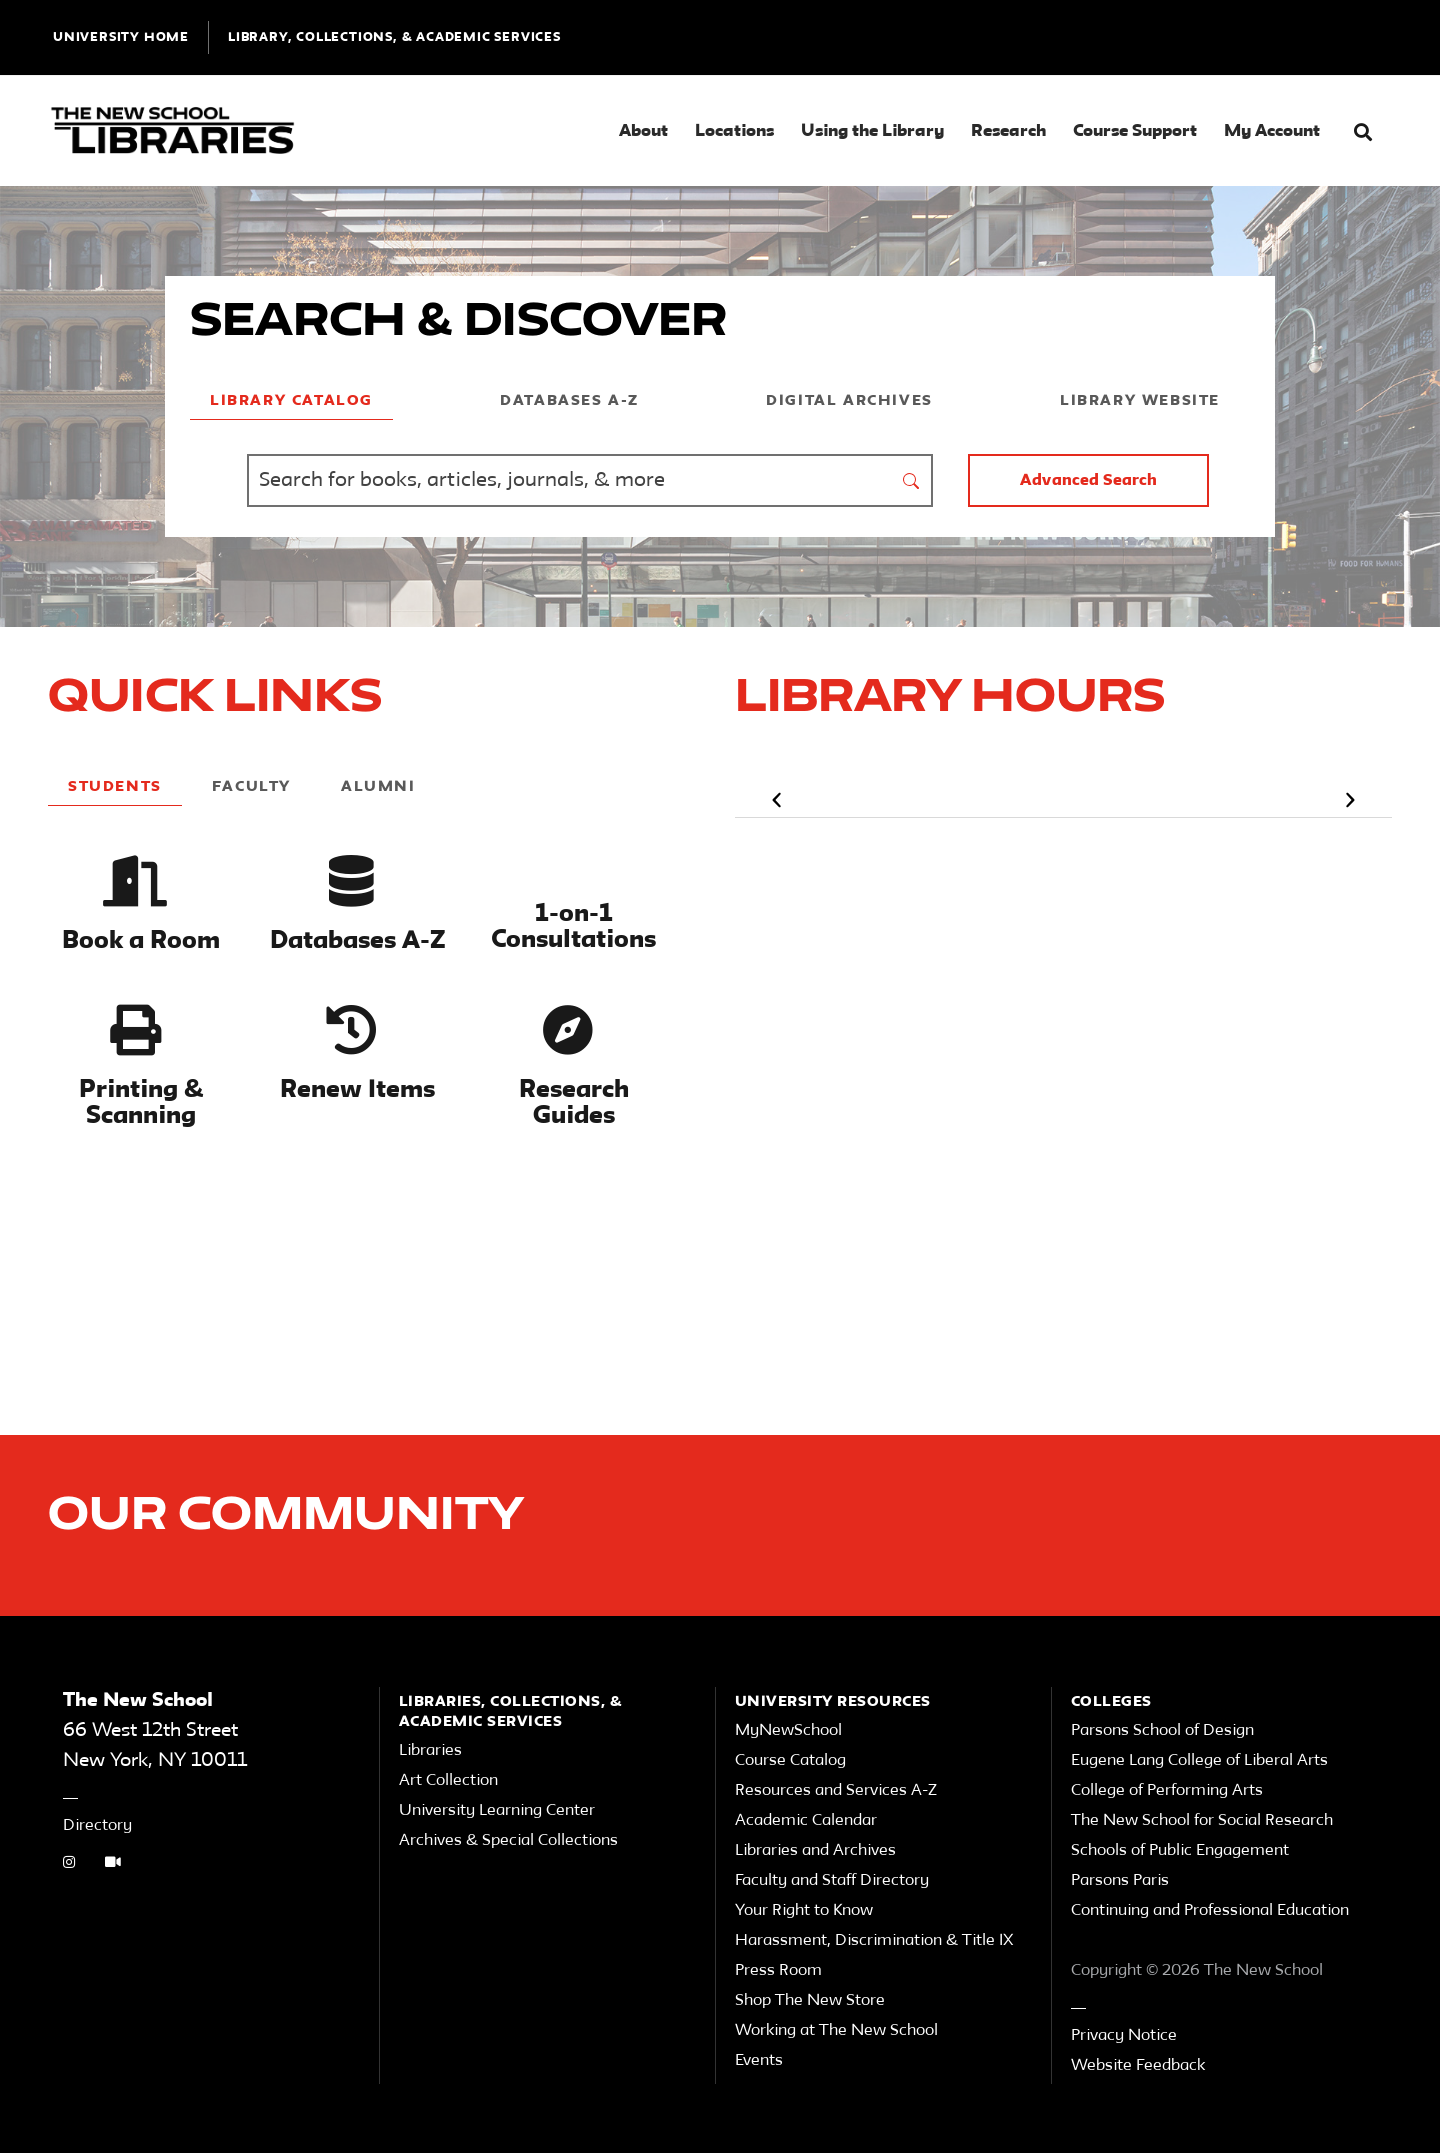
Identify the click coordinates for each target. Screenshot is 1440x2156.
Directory (97, 1829)
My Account (1272, 131)
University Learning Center (497, 1814)
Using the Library (872, 131)
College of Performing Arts (1167, 1794)
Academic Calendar (806, 1824)
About (643, 131)
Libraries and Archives (815, 1854)
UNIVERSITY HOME (121, 37)
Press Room (778, 1974)
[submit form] (912, 480)
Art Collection (448, 1784)
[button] (1363, 132)
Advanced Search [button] (1088, 481)
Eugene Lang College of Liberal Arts (1199, 1764)
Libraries (430, 1754)
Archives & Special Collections (508, 1844)
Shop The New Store (810, 2004)
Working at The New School (836, 2034)
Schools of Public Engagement (1180, 1854)
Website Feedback (1138, 2069)
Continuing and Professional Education (1210, 1914)
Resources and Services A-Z (836, 1794)
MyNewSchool (788, 1734)
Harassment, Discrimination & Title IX (874, 1944)
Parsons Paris (1120, 1884)
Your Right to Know (804, 1914)
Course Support (1135, 131)
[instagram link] (69, 1867)
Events (759, 2064)
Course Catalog (790, 1764)
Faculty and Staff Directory (832, 1884)
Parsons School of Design (1162, 1734)
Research (1008, 131)
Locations (734, 131)
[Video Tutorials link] (113, 1867)
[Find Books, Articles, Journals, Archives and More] (569, 480)
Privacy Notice (1124, 2039)
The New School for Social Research (1202, 1824)
